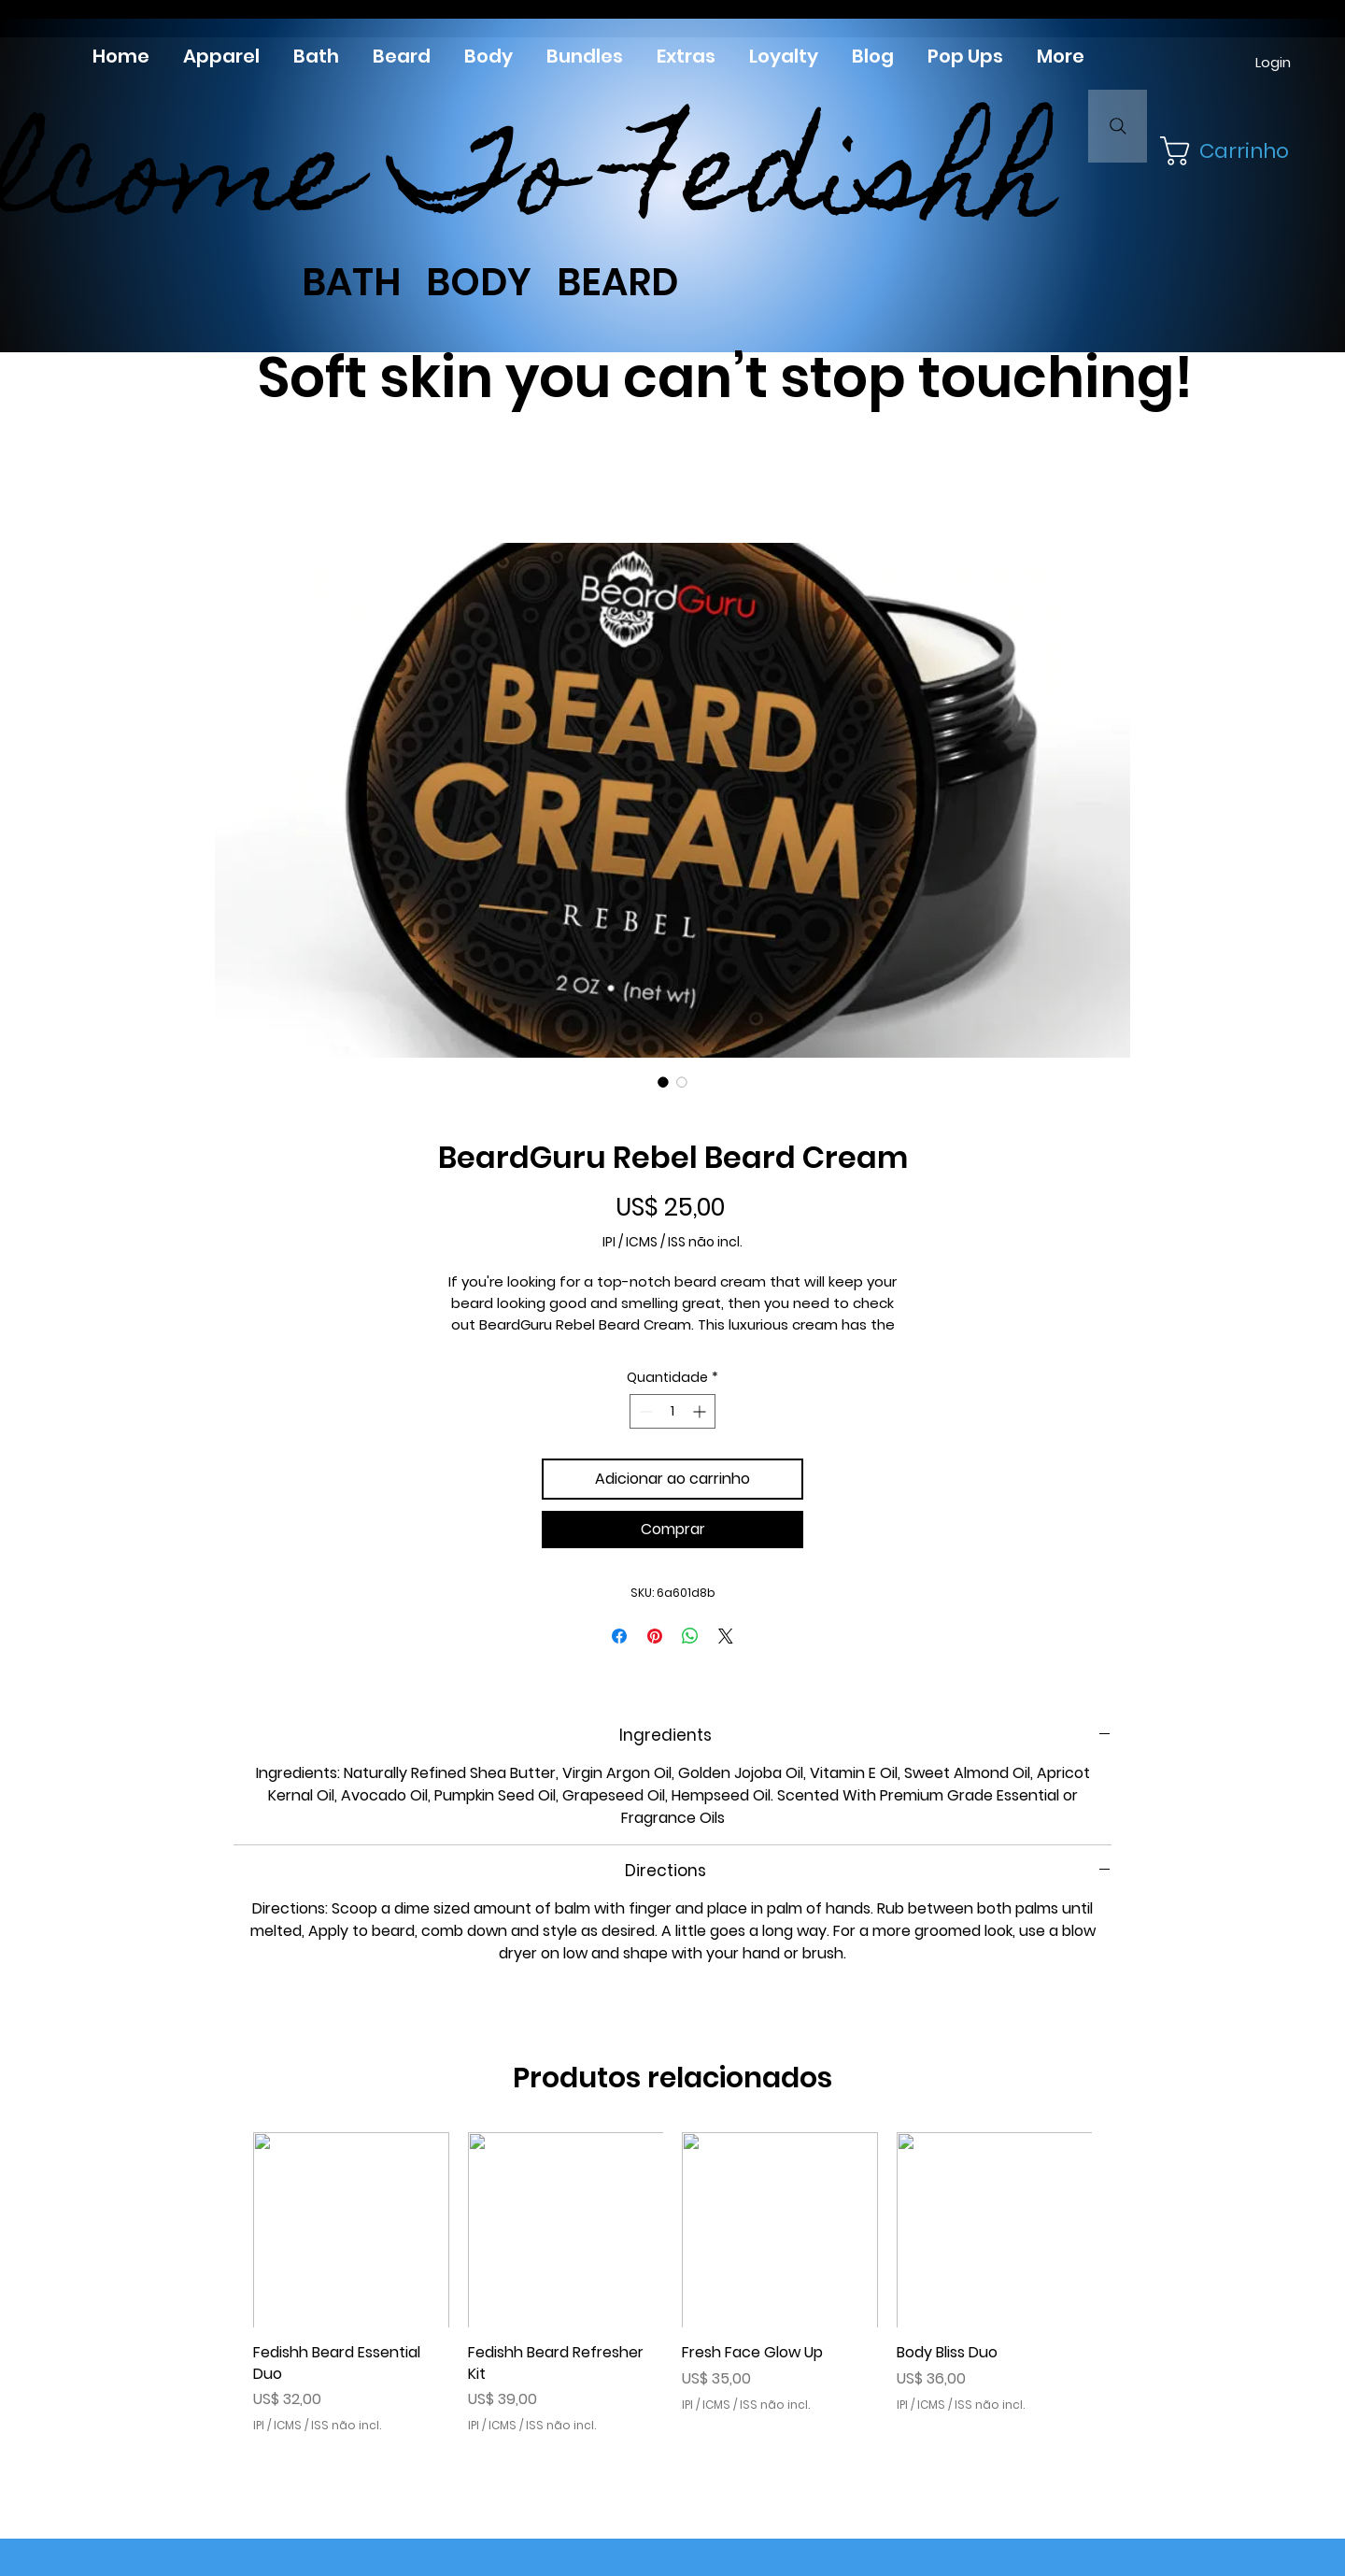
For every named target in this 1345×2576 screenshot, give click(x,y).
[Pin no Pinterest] (655, 1636)
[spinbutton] (672, 1411)
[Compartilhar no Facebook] (619, 1636)
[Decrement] (644, 1411)
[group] (672, 2283)
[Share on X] (726, 1636)
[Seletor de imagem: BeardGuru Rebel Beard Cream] (663, 1082)
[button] (1219, 150)
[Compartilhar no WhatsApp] (690, 1636)
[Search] (1117, 126)
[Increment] (701, 1411)
